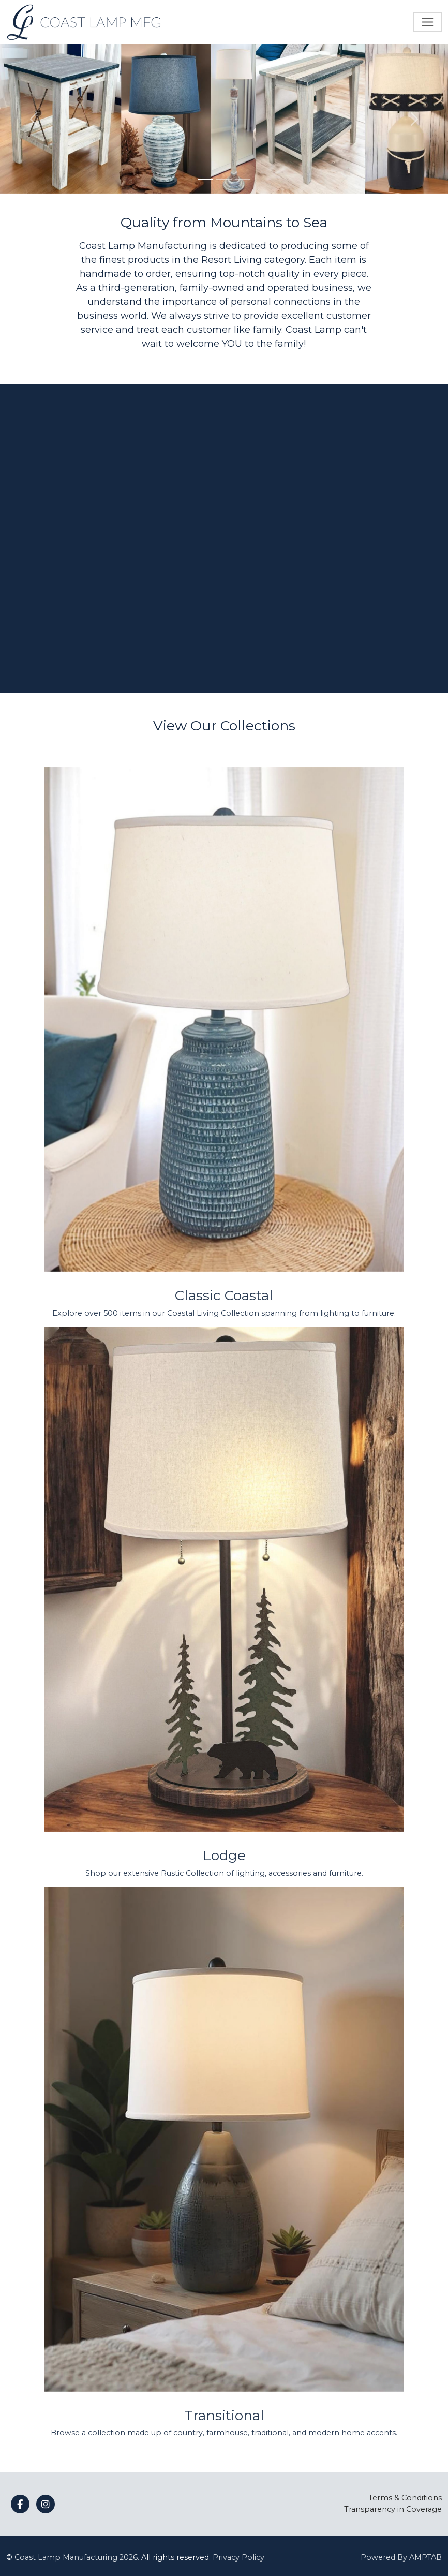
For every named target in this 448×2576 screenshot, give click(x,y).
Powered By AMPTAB (401, 2557)
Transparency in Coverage (393, 2509)
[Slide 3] (242, 179)
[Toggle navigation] (427, 22)
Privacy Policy (238, 2557)
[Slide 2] (224, 179)
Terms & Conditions (405, 2498)
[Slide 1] (205, 179)
